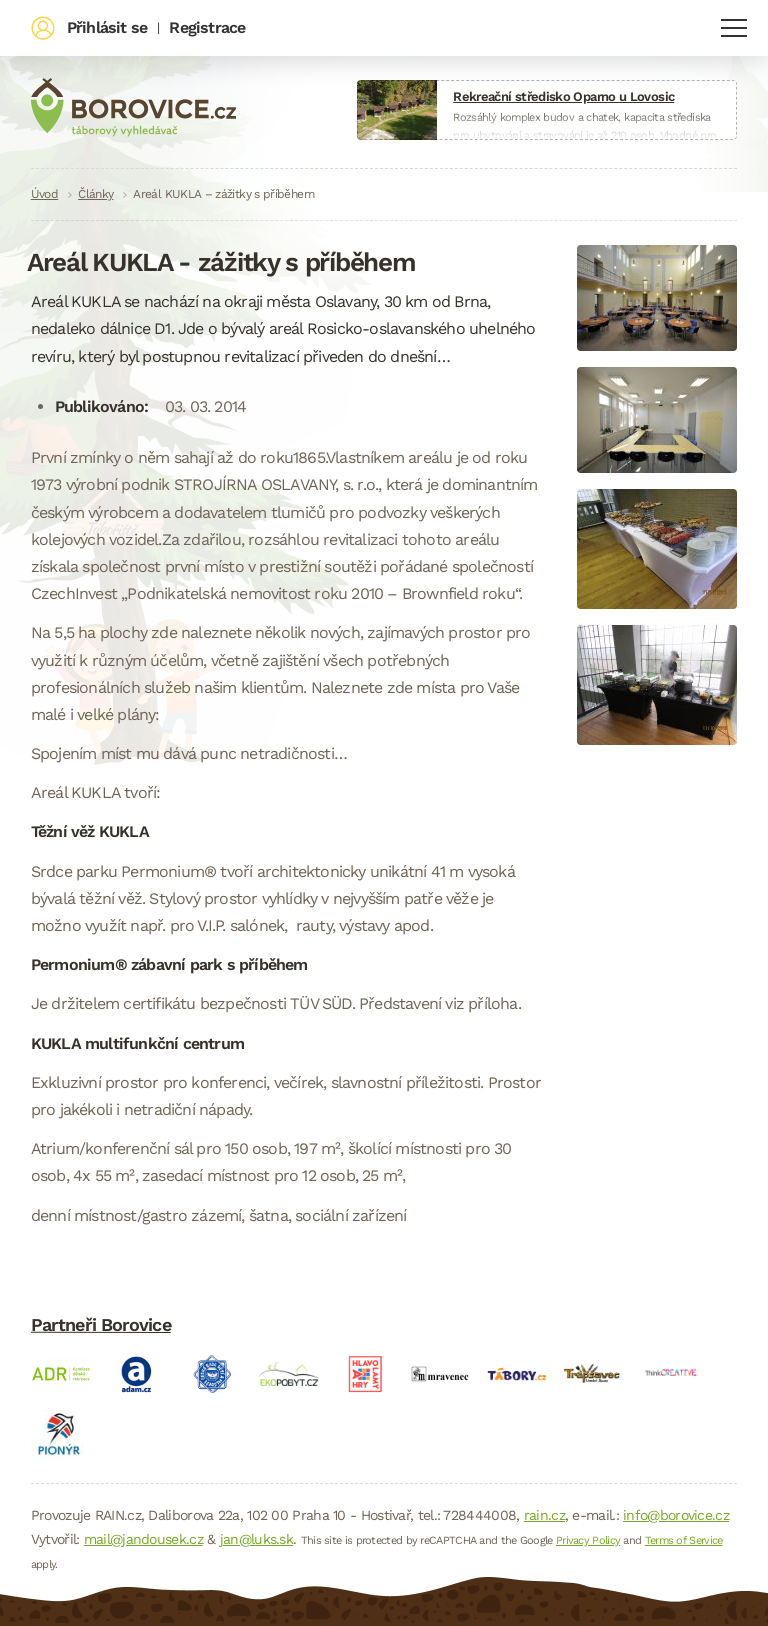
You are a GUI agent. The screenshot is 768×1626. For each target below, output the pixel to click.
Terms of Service (684, 1540)
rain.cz (544, 1515)
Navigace (734, 28)
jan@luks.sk (256, 1539)
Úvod (44, 194)
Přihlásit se (107, 27)
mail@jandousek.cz (143, 1539)
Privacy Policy (588, 1540)
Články (95, 194)
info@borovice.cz (676, 1515)
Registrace (207, 27)
